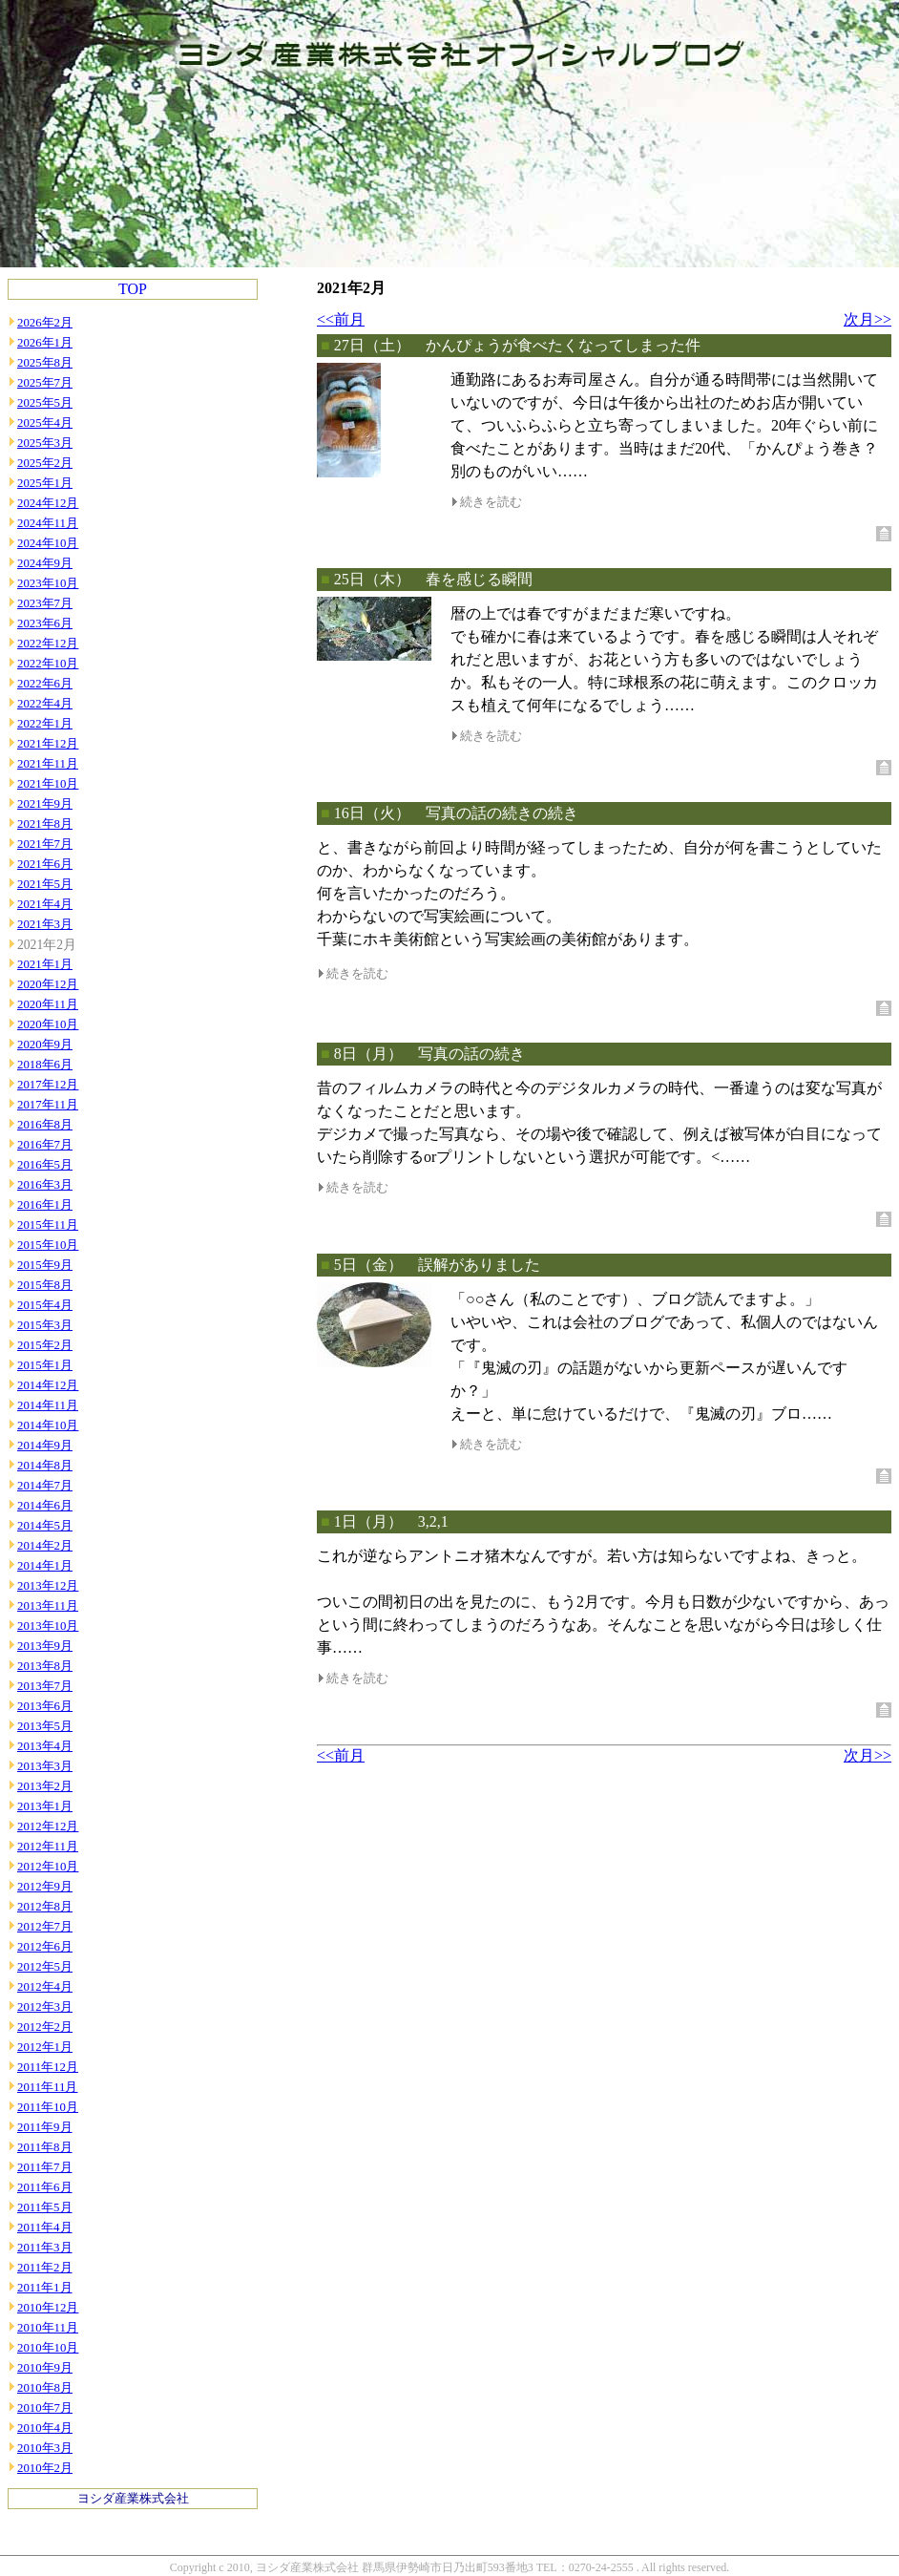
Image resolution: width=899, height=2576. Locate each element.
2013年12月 (47, 1586)
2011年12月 (47, 2067)
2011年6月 (45, 2187)
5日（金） (368, 1264)
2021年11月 (47, 764)
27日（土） (372, 345)
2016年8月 (45, 1124)
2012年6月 (45, 1946)
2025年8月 (45, 363)
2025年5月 (45, 403)
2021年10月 (47, 784)
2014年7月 (45, 1485)
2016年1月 (45, 1205)
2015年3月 (45, 1325)
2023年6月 (45, 623)
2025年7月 (45, 383)
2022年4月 (45, 703)
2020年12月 (47, 984)
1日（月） (368, 1521)
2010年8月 (45, 2388)
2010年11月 (47, 2327)
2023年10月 (47, 583)
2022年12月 (47, 643)
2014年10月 (47, 1425)
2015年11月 (47, 1225)
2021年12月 (47, 743)
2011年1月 (45, 2287)
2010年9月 (45, 2368)
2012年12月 (47, 1826)
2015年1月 (45, 1365)
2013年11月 (47, 1606)
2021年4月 (45, 904)
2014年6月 (45, 1505)
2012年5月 (45, 1967)
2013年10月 (47, 1626)
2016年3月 (45, 1185)
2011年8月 (45, 2147)
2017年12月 (47, 1084)
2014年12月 (47, 1385)
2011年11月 (47, 2087)
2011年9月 (45, 2127)
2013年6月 (45, 1706)
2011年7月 (45, 2167)
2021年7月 (45, 844)
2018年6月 (45, 1064)
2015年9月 (45, 1265)
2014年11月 (47, 1405)
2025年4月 (45, 423)
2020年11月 (47, 1004)
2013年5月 (45, 1726)
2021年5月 (45, 884)
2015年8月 (45, 1285)
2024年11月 (47, 523)
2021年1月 (45, 964)
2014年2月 (45, 1545)
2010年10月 (47, 2347)
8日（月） (368, 1053)
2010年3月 (45, 2448)
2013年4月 (45, 1746)
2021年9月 (45, 804)
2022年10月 (47, 663)
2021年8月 (45, 824)
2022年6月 (45, 683)
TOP (132, 289)
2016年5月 (45, 1165)
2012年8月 (45, 1906)
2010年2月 (45, 2468)
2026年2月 (45, 322)
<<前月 (341, 319)
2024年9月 (45, 563)
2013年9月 (45, 1646)
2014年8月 (45, 1465)
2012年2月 (45, 2027)
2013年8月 (45, 1666)
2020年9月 (45, 1044)
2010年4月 (45, 2428)
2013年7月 (45, 1686)
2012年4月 (45, 1987)
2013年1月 (45, 1806)
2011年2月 (45, 2267)
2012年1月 (45, 2047)
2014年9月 (45, 1445)
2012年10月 (47, 1866)
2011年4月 (45, 2227)
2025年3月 (45, 443)
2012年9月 (45, 1886)
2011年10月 (47, 2107)
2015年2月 (45, 1345)
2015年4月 (45, 1305)
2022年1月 (45, 723)
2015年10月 (47, 1245)
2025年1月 (45, 483)
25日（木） (372, 579)
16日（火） (372, 813)
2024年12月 (47, 503)
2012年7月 (45, 1926)
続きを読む (491, 502)
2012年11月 (47, 1846)
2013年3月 (45, 1766)
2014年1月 (45, 1566)
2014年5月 (45, 1525)
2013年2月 (45, 1786)
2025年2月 (45, 463)
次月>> (867, 319)
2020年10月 (47, 1024)
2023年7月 (45, 603)
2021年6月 (45, 864)
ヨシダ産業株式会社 (133, 2498)
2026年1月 (45, 342)
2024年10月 (47, 543)
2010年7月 (45, 2408)
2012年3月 (45, 2007)
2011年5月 (45, 2207)
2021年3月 (45, 924)
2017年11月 (47, 1104)
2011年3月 (45, 2247)
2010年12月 (47, 2307)
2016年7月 (45, 1144)
